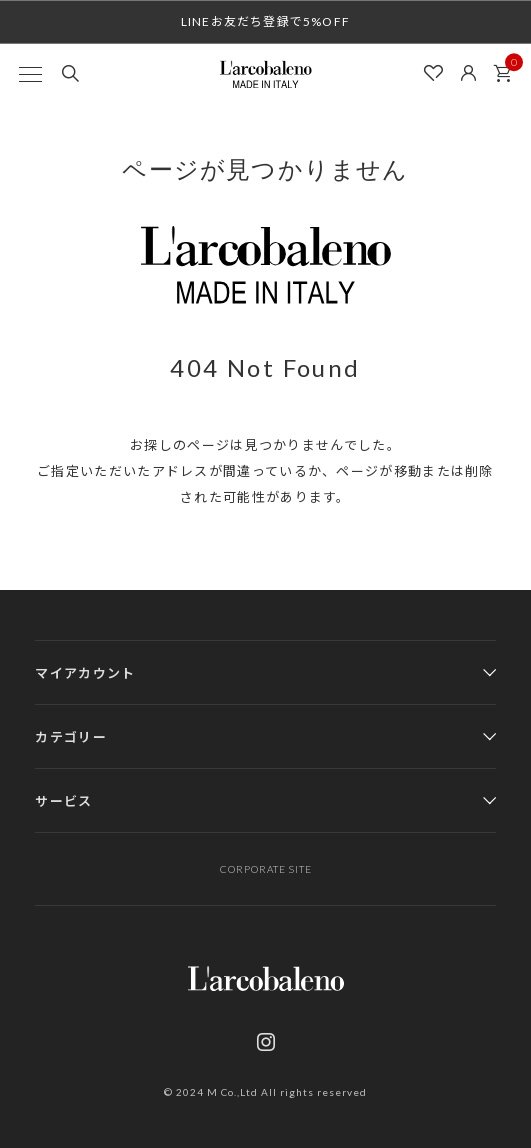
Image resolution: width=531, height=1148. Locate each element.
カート (508, 68)
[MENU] (30, 74)
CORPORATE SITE (266, 869)
